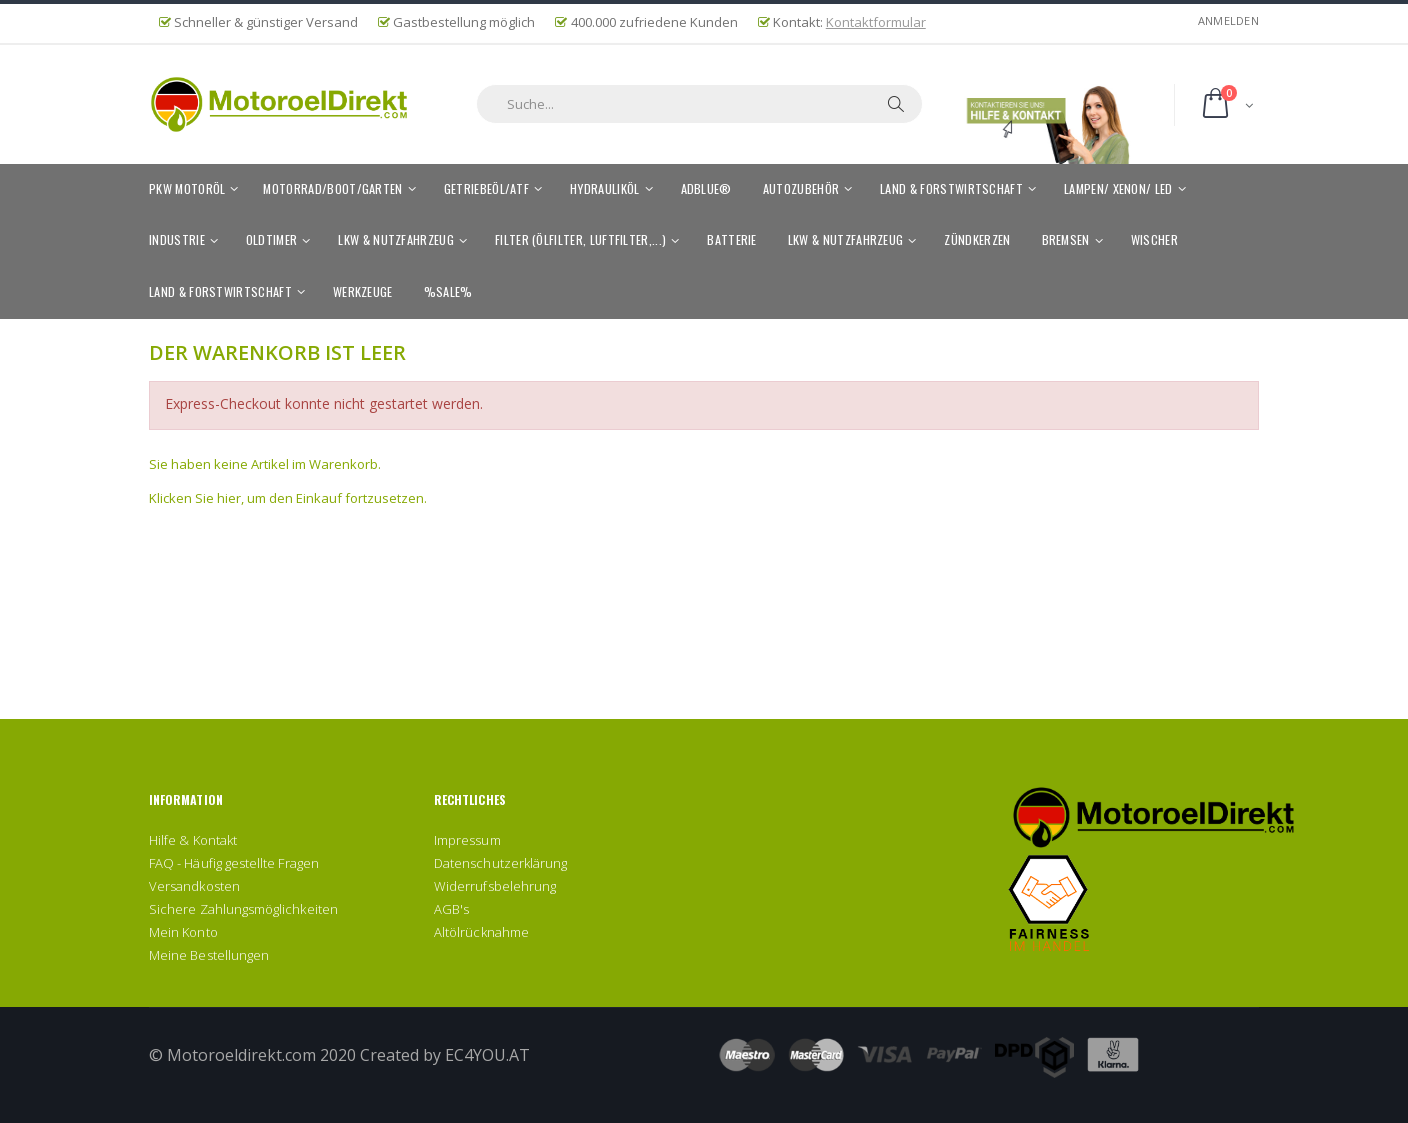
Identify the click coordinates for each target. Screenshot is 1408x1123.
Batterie (732, 239)
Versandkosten (194, 886)
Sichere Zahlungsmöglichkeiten (243, 909)
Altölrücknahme (481, 932)
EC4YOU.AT (487, 1055)
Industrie (177, 239)
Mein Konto (183, 932)
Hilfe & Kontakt (193, 840)
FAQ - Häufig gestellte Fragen (234, 863)
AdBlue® (706, 188)
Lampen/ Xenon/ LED (1118, 188)
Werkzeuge (363, 291)
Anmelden (1228, 20)
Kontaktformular (876, 22)
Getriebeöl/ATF (486, 188)
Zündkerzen (977, 239)
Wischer (1154, 239)
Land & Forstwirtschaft (951, 188)
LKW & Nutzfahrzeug (396, 239)
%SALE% (448, 291)
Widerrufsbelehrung (495, 886)
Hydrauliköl (604, 188)
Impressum (467, 840)
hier (229, 498)
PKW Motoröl (187, 188)
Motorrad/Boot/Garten (332, 188)
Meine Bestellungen (209, 955)
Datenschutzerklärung (500, 863)
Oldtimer (272, 239)
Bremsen (1066, 239)
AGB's (451, 909)
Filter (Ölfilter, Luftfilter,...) (580, 239)
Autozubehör (801, 188)
